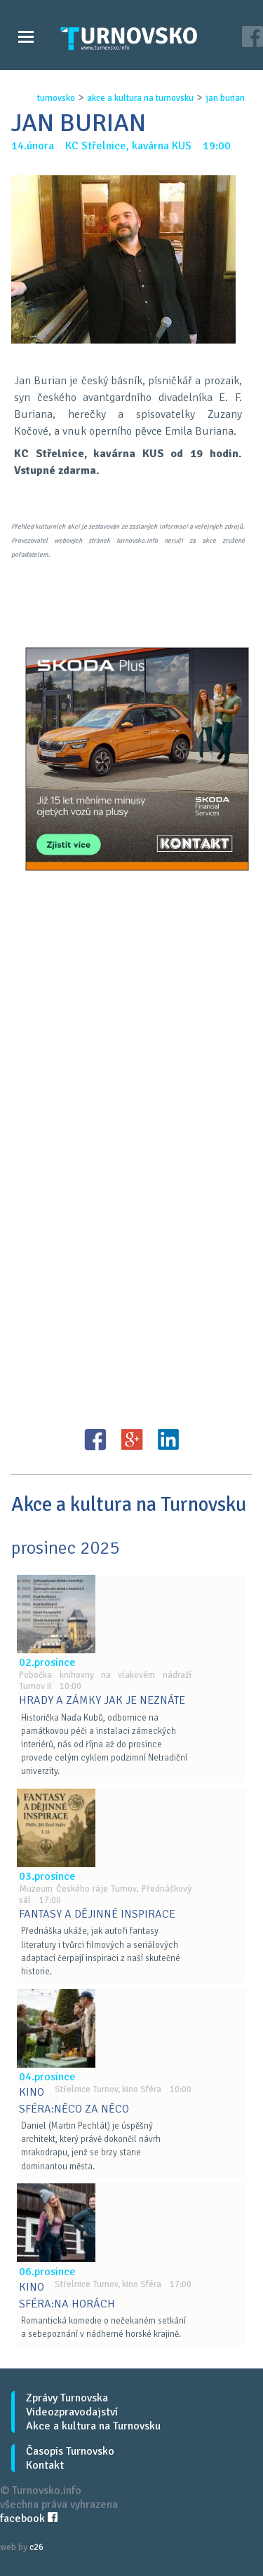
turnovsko (56, 98)
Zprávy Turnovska (67, 2398)
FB (95, 1439)
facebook (29, 2518)
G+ (132, 1439)
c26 (36, 2547)
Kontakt (45, 2465)
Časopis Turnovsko (70, 2451)
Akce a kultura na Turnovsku (93, 2426)
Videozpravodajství (72, 2412)
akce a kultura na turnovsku (140, 98)
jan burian (225, 98)
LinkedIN (168, 1439)
